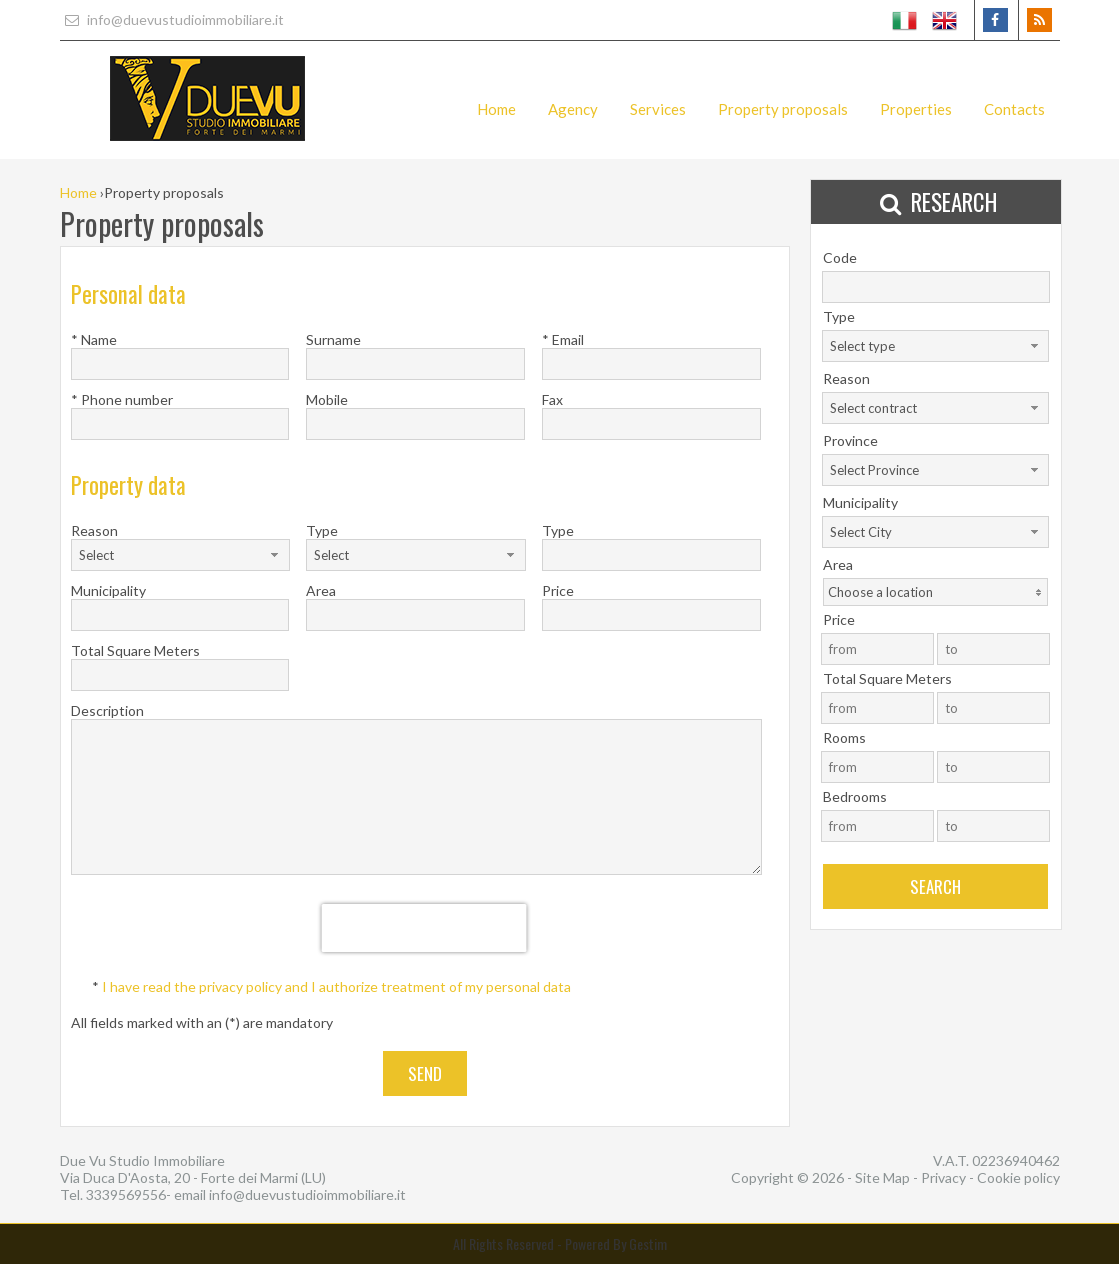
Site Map (882, 1177)
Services (658, 109)
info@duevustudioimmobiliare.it (172, 19)
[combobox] (180, 555)
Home (496, 109)
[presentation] (424, 928)
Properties (916, 109)
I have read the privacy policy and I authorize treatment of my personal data (336, 986)
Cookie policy (1018, 1177)
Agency (573, 109)
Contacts (1014, 109)
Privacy (943, 1177)
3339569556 (126, 1194)
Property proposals (783, 109)
